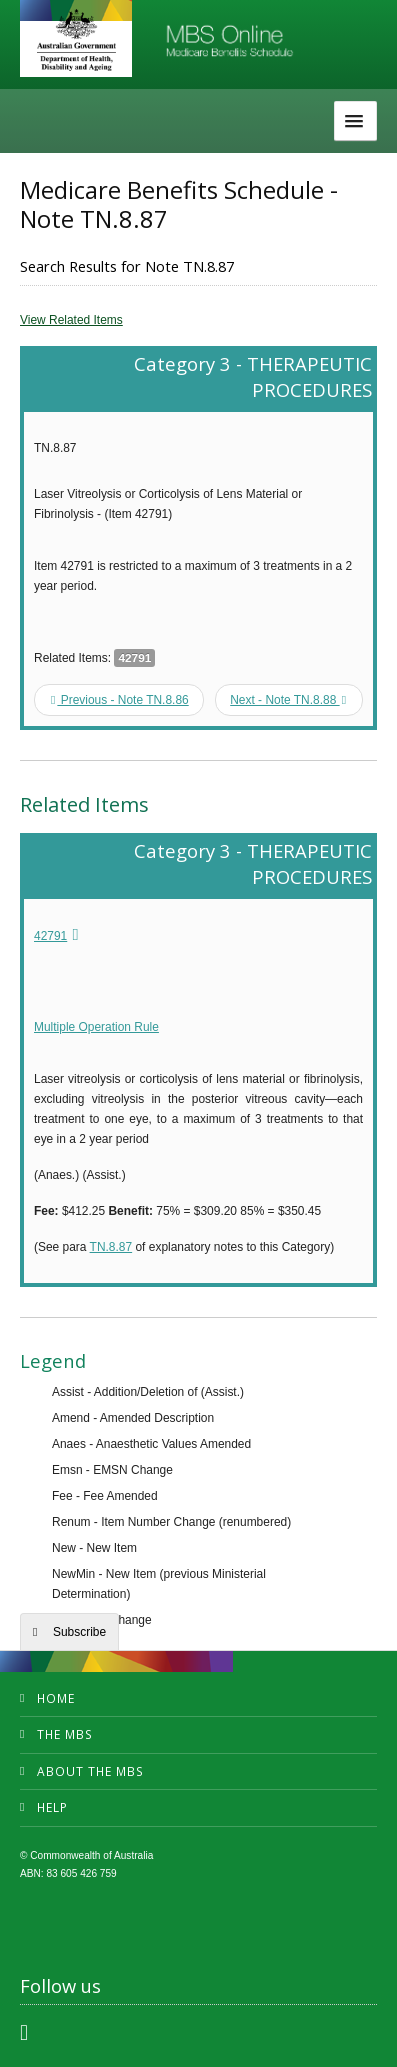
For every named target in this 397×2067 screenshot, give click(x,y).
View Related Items (71, 320)
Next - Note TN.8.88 (288, 700)
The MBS (65, 1734)
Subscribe (79, 1632)
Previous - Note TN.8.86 (120, 700)
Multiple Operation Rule (96, 1027)
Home (56, 1698)
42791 (50, 936)
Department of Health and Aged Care (76, 40)
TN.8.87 (111, 1247)
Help (52, 1807)
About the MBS (90, 1771)
